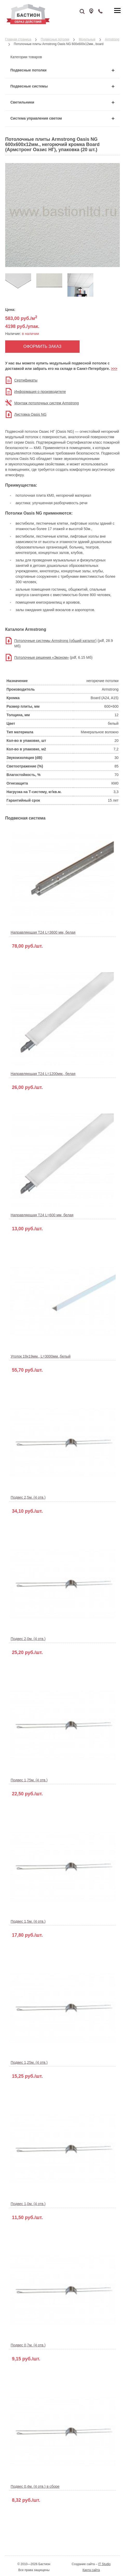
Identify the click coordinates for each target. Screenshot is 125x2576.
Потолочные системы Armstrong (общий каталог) (55, 641)
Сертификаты (25, 380)
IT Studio (104, 2564)
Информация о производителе (40, 392)
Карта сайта (91, 2570)
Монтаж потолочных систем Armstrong (46, 403)
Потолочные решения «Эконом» (41, 657)
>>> (114, 369)
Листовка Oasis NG (30, 414)
